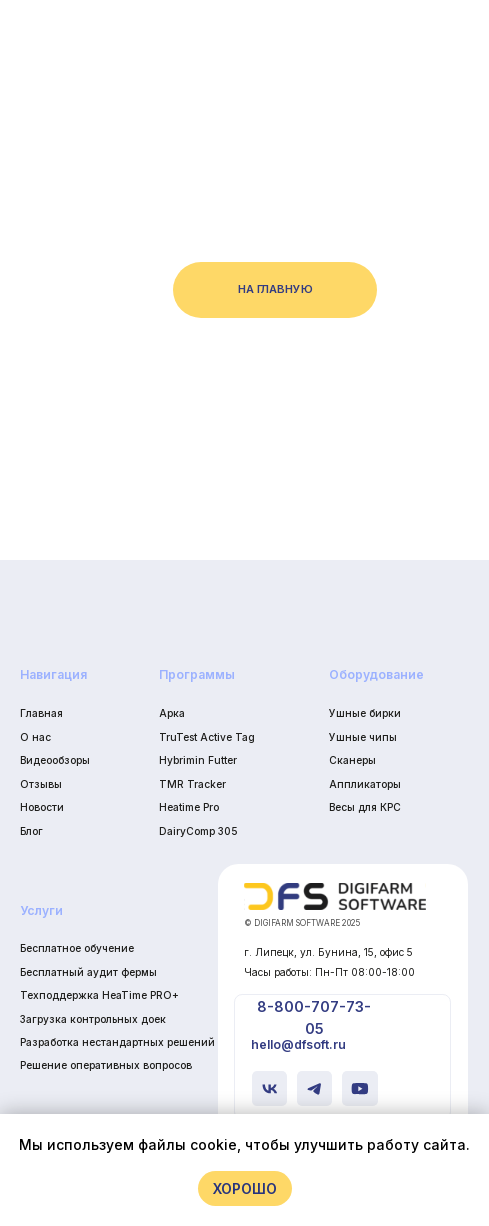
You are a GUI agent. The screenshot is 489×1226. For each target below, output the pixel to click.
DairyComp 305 (198, 831)
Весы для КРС (365, 807)
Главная (41, 713)
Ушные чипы (363, 737)
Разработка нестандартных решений (117, 1042)
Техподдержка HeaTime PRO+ (99, 995)
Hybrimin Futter (198, 760)
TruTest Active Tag (207, 737)
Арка (172, 713)
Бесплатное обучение (77, 948)
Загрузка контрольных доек (93, 1019)
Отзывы (41, 784)
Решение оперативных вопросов (106, 1065)
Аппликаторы (365, 784)
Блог (31, 831)
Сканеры (352, 760)
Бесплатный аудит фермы (88, 972)
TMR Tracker (192, 784)
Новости (42, 807)
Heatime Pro (189, 807)
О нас (35, 737)
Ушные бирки (365, 713)
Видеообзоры (55, 760)
